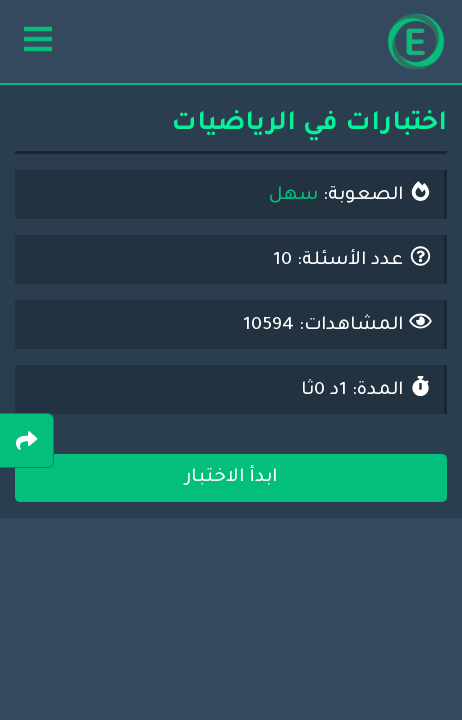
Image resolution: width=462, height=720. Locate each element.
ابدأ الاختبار (231, 478)
